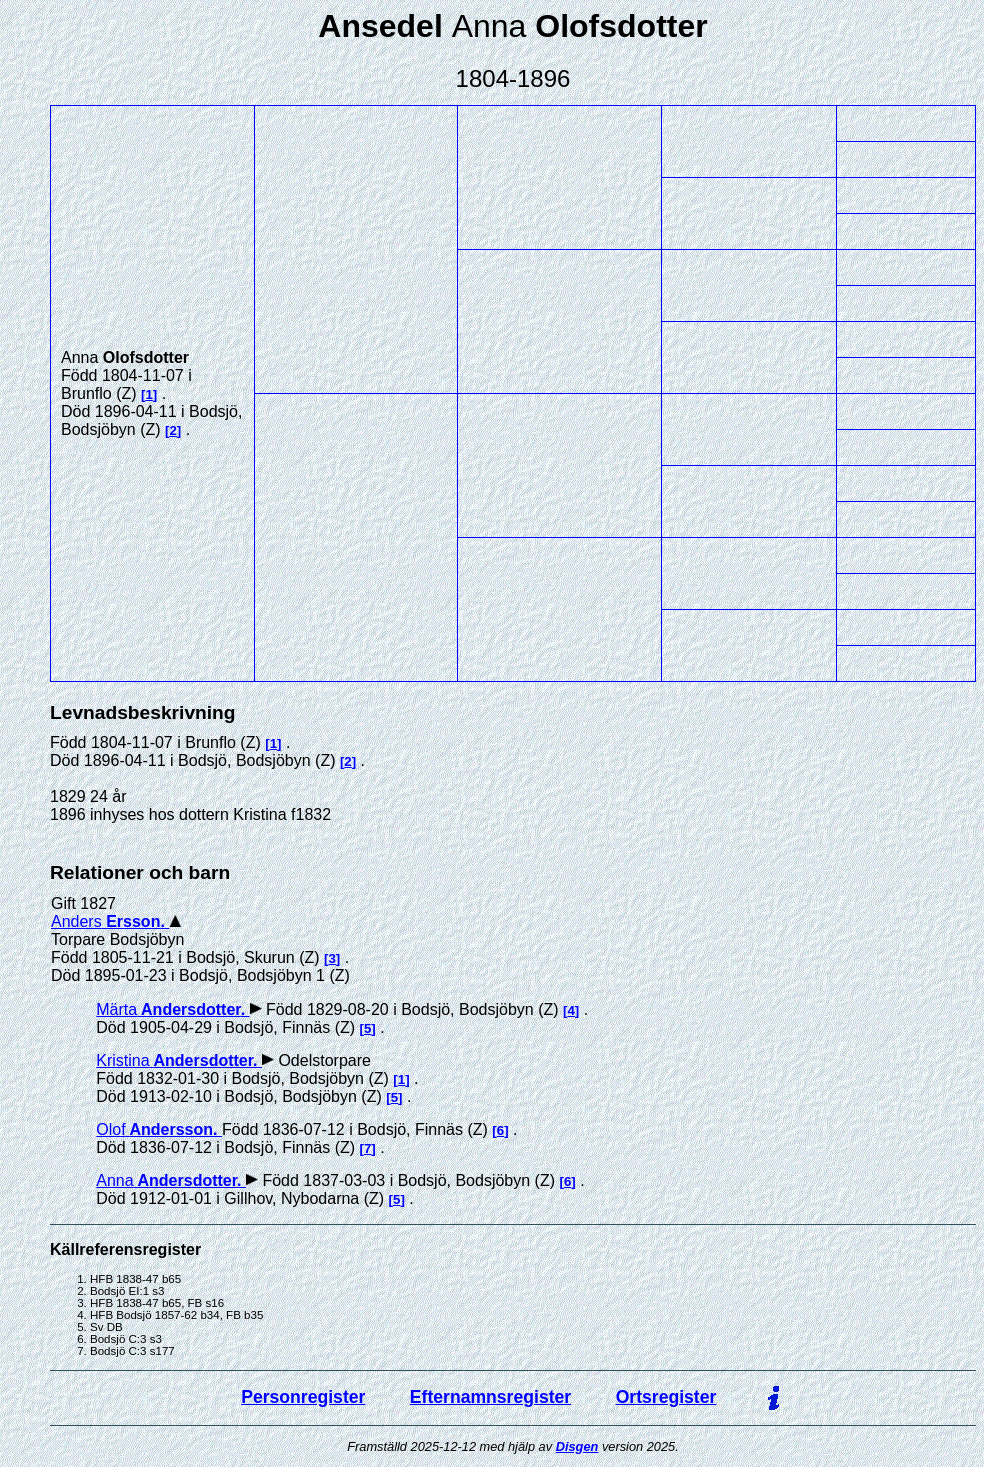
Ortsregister (666, 1397)
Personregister (303, 1397)
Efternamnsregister (490, 1397)
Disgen (577, 1446)
